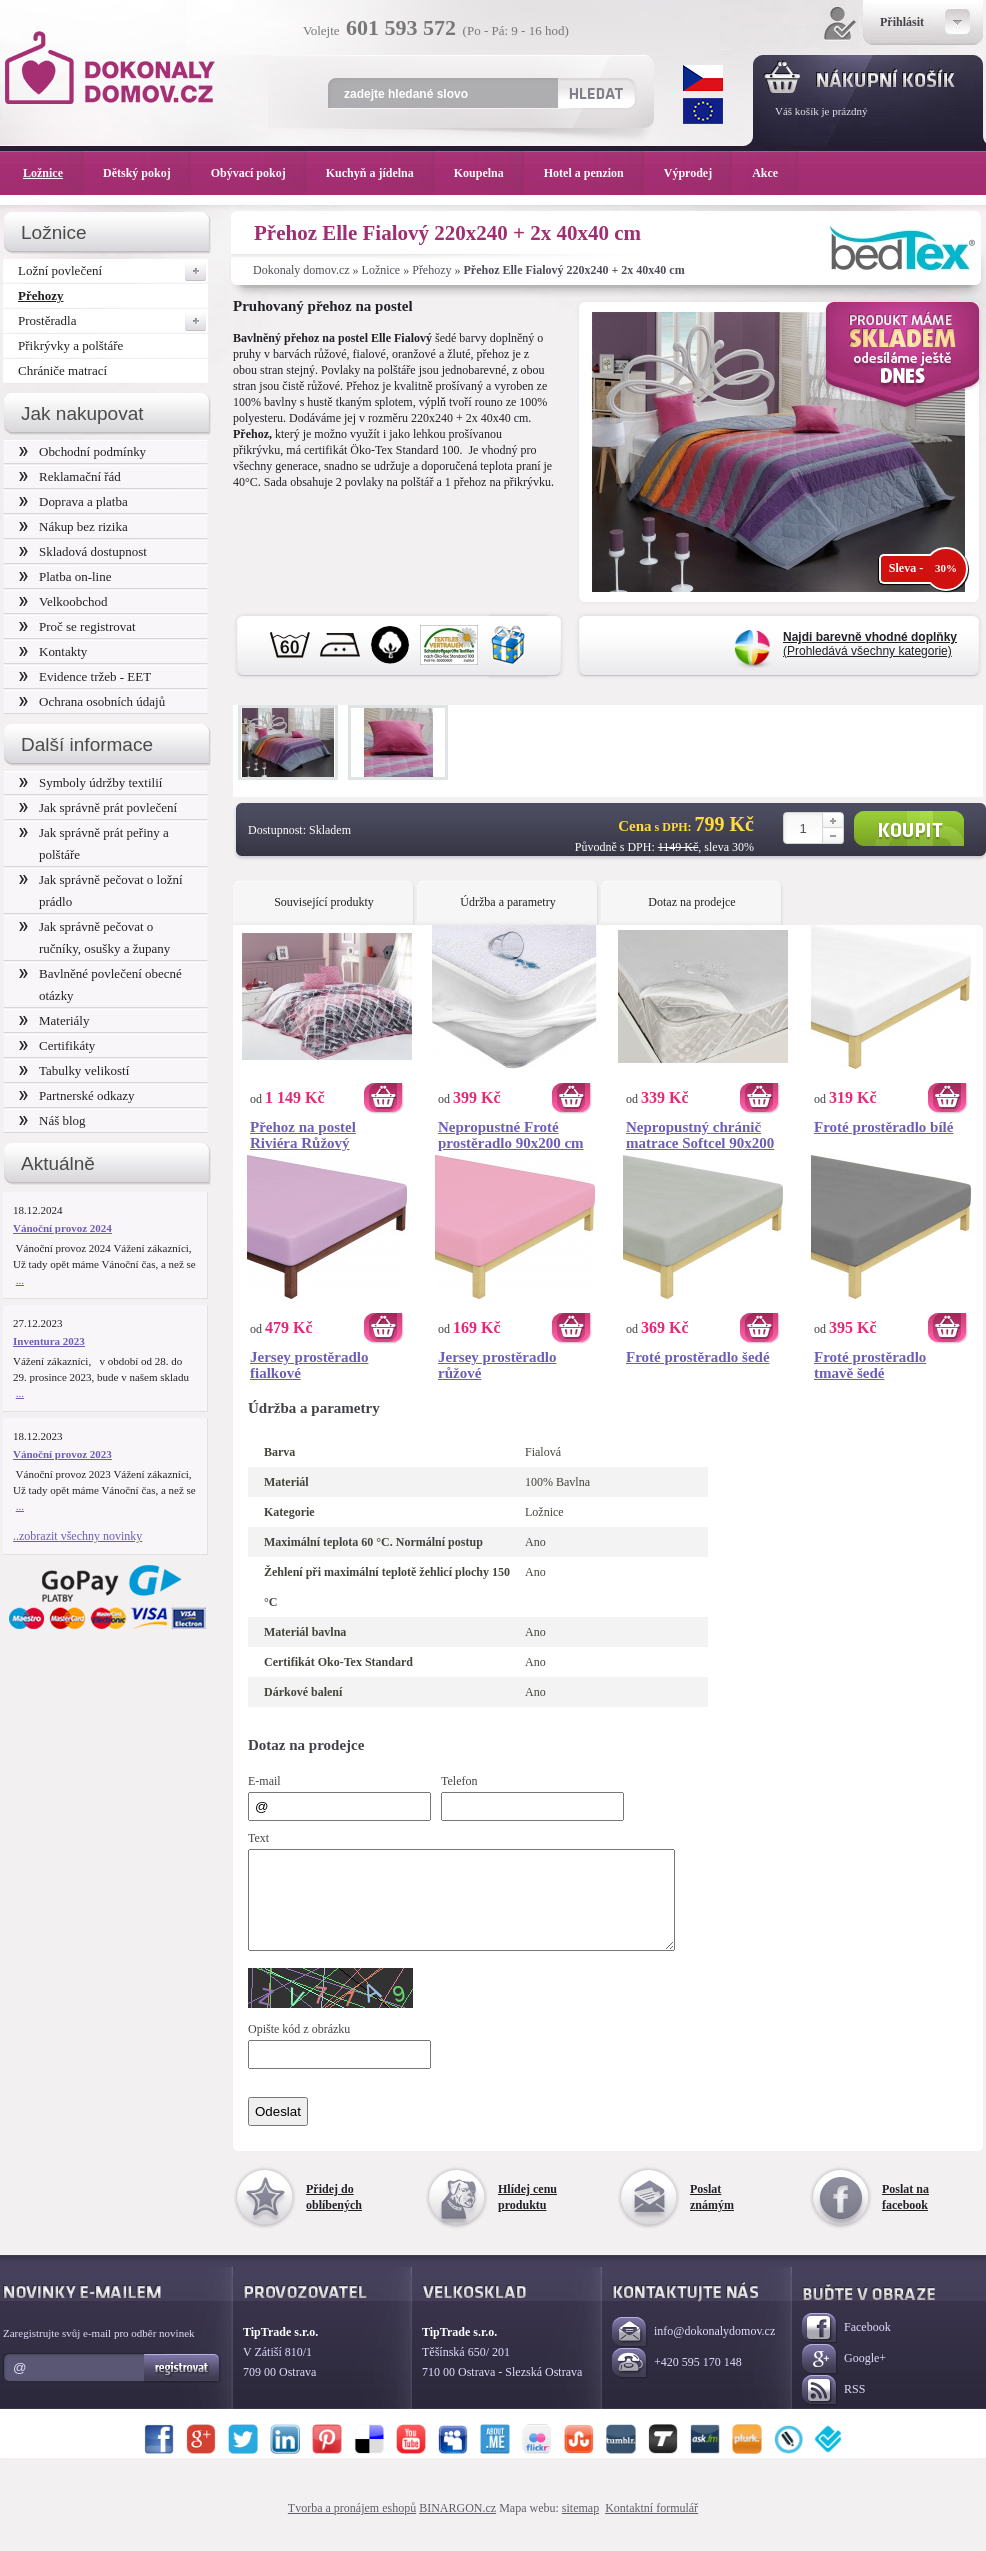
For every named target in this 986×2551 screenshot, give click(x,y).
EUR (703, 111)
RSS (833, 2408)
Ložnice (381, 270)
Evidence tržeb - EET (85, 676)
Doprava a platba (73, 501)
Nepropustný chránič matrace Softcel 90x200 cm (700, 1135)
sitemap (580, 2526)
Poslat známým (712, 2215)
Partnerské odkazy (77, 1095)
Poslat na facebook (905, 2215)
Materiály (54, 1020)
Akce (768, 173)
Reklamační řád (70, 476)
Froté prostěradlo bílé (883, 1127)
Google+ (844, 2377)
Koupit (909, 828)
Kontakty (53, 651)
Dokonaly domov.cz (301, 270)
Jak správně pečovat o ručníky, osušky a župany (94, 937)
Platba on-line (65, 576)
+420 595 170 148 (677, 2381)
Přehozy (431, 270)
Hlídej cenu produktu (527, 2215)
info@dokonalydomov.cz (693, 2350)
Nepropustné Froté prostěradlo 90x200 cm (511, 1135)
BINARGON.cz (457, 2526)
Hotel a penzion (594, 173)
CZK (703, 78)
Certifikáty (57, 1045)
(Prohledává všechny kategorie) (870, 644)
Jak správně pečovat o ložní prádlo (101, 890)
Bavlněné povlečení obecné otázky (100, 984)
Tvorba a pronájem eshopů (352, 2526)
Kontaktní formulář (651, 2526)
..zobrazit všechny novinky (77, 1536)
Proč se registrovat (77, 626)
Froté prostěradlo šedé (698, 1357)
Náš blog (52, 1120)
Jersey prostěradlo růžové (497, 1365)
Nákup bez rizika (73, 526)
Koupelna (489, 173)
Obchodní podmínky (82, 451)
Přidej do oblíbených (334, 2215)
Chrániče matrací (62, 370)
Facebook (846, 2346)
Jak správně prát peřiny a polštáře (94, 843)
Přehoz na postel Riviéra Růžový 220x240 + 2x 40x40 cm (324, 1135)
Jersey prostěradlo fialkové (309, 1365)
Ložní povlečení (113, 271)
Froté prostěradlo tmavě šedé (870, 1365)
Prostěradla (113, 321)
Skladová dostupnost (83, 551)
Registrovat (182, 2386)
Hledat (595, 93)
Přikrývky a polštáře (70, 345)
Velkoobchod (63, 601)
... (20, 1280)
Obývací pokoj (258, 173)
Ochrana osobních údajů (92, 701)
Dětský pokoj (147, 173)
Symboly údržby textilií (90, 782)
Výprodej (698, 173)
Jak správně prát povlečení (98, 807)
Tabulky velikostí (74, 1070)
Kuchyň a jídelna (380, 173)
